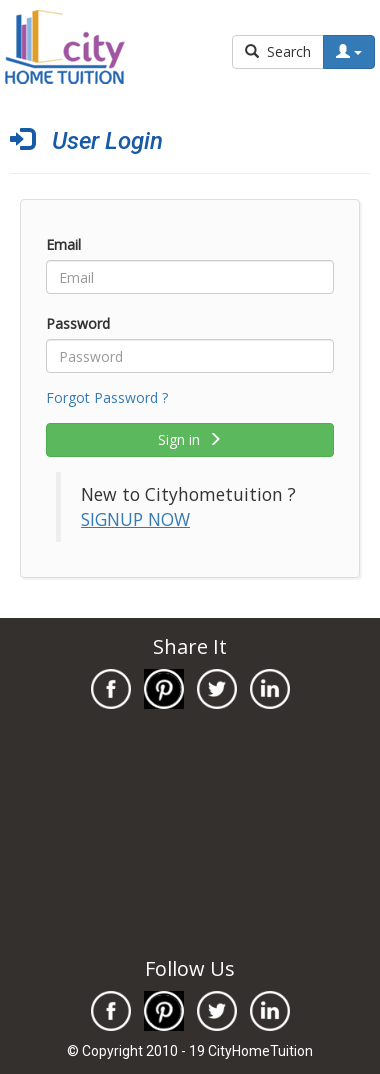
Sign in (190, 439)
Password (78, 323)
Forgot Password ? (107, 397)
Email (63, 244)
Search (278, 51)
